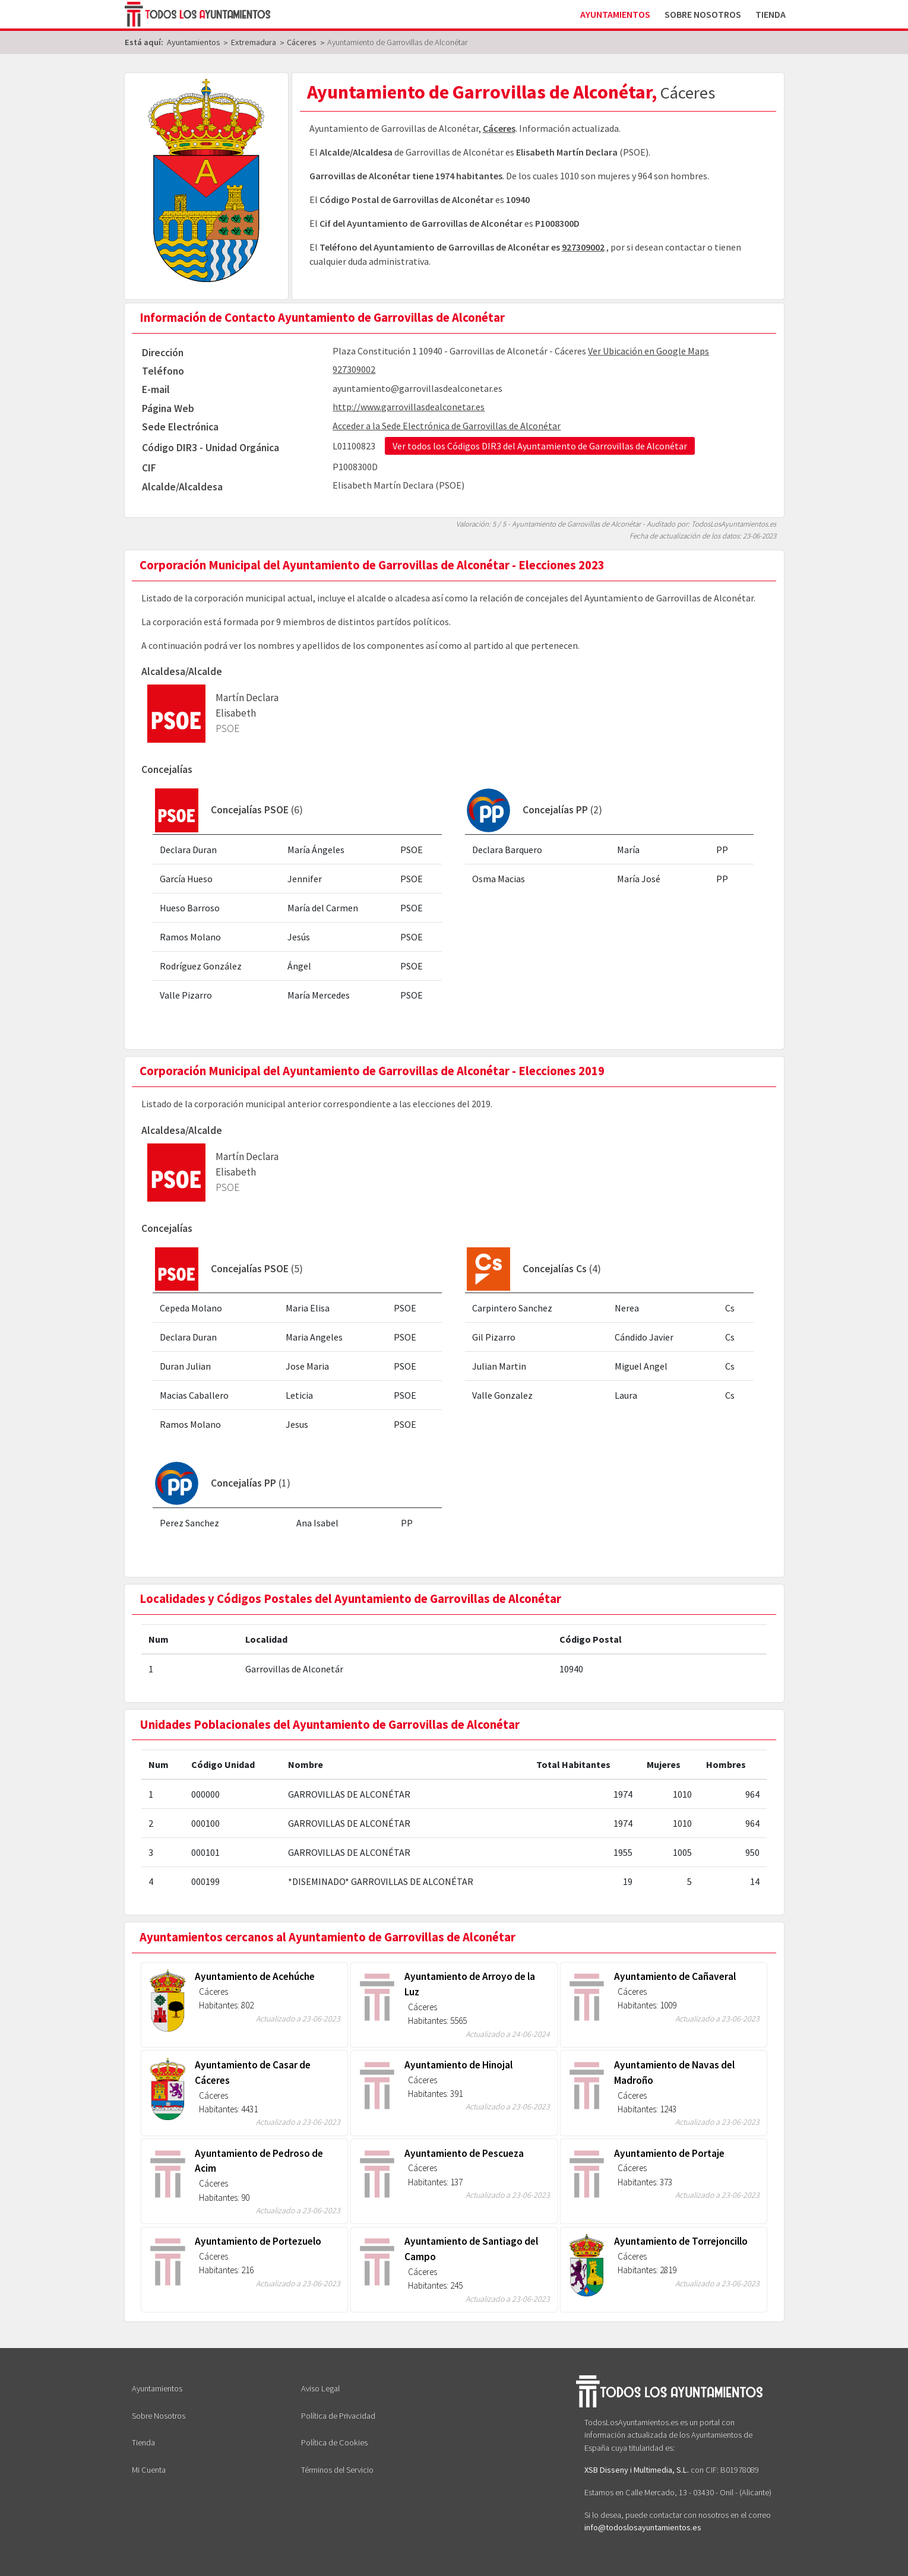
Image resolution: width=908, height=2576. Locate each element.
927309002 (583, 247)
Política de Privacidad (338, 2415)
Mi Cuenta (149, 2469)
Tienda (770, 14)
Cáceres (499, 128)
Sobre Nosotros (703, 14)
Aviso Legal (320, 2388)
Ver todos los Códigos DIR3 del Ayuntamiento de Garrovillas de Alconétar (540, 446)
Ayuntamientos (615, 14)
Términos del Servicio (337, 2469)
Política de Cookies (334, 2442)
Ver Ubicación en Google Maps (648, 351)
